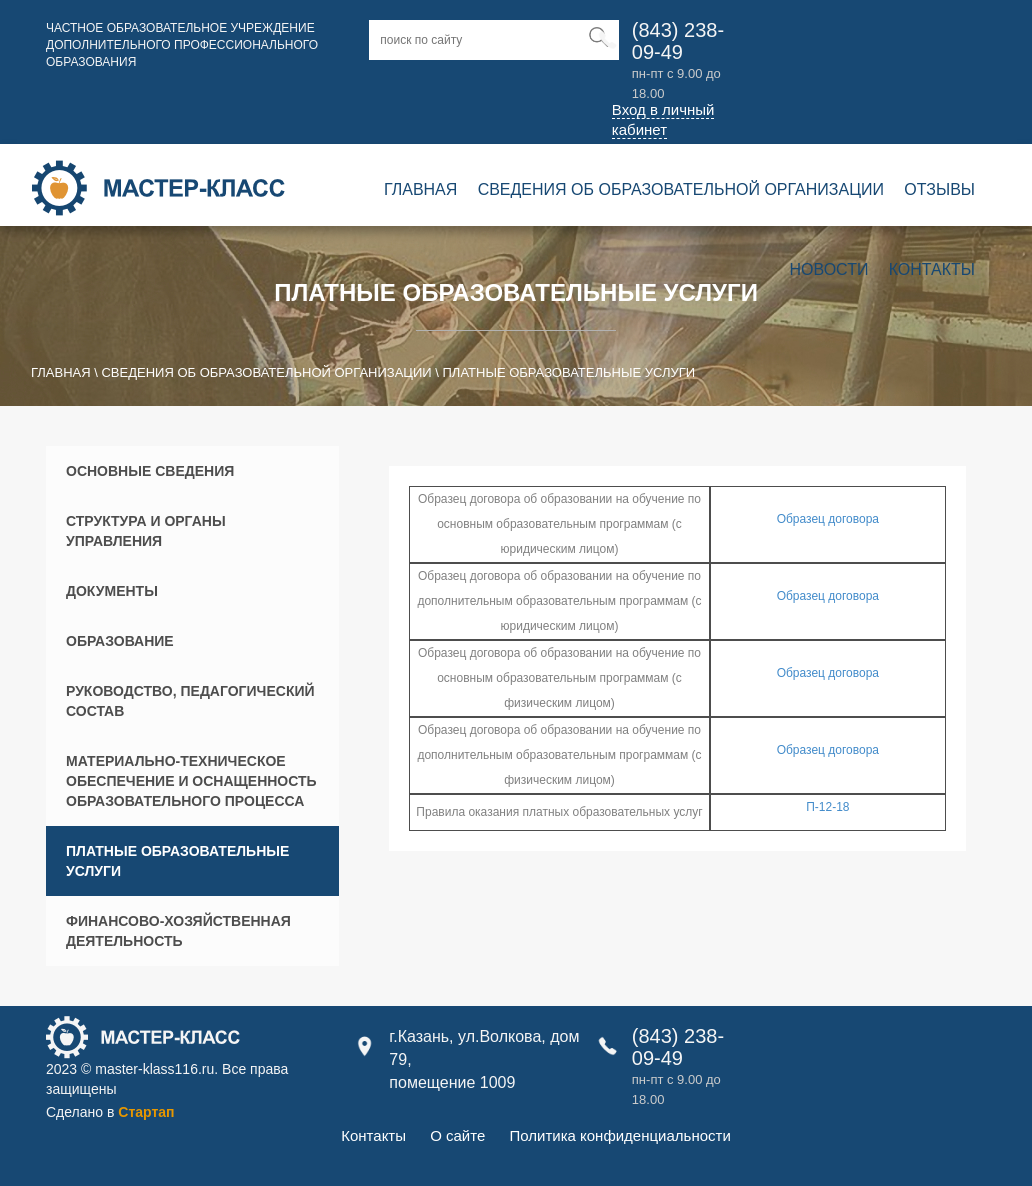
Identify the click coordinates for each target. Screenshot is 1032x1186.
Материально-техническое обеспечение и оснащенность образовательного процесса (191, 781)
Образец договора (828, 519)
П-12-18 (827, 807)
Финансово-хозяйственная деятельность (178, 931)
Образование (120, 641)
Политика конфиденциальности (619, 1135)
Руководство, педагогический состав (190, 701)
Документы (112, 591)
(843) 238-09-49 (678, 41)
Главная (420, 189)
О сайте (457, 1135)
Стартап (146, 1112)
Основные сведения (150, 471)
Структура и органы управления (146, 531)
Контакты (932, 269)
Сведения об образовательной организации (681, 189)
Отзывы (939, 189)
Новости (829, 269)
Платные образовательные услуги (177, 861)
